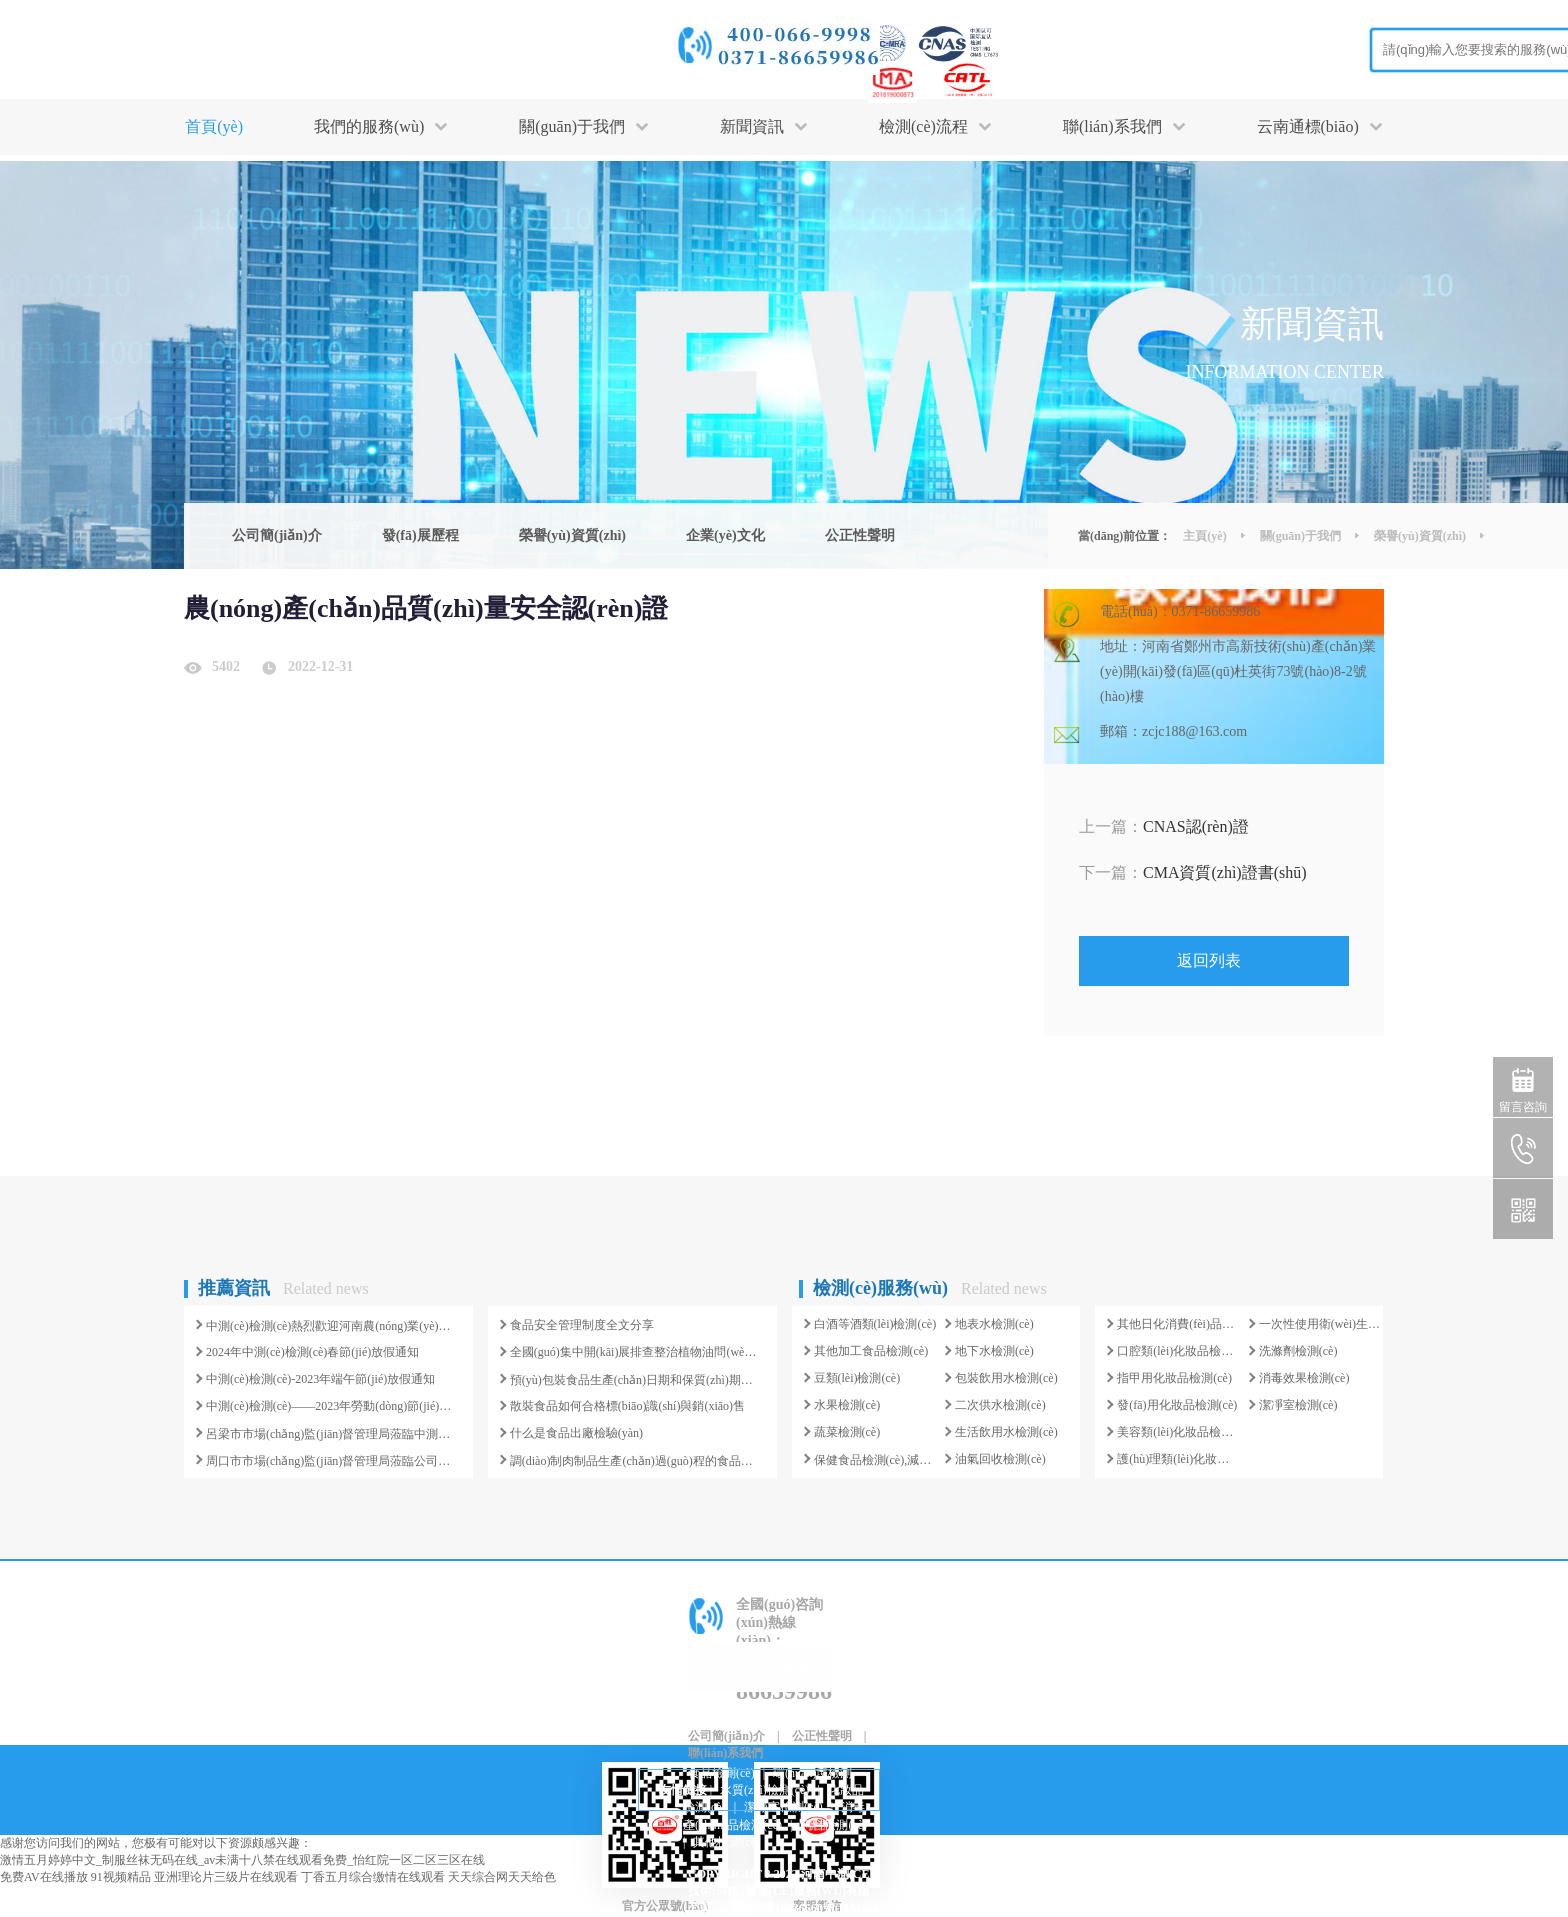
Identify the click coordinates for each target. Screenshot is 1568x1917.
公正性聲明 (860, 535)
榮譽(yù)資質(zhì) (572, 535)
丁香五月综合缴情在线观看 (373, 1877)
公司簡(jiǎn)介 (277, 535)
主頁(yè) (1204, 536)
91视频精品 (121, 1877)
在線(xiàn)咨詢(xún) (767, 1667)
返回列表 (1209, 960)
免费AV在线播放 (44, 1877)
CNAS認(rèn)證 (1164, 826)
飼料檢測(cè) (833, 1825)
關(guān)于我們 (1300, 536)
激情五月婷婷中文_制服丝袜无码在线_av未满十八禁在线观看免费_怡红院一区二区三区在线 (242, 1860)
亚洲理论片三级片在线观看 (226, 1877)
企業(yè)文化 (725, 535)
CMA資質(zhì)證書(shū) (1193, 872)
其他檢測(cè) (726, 1842)
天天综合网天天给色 (502, 1877)
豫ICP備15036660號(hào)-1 (805, 1908)
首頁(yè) (214, 126)
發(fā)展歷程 (420, 535)
